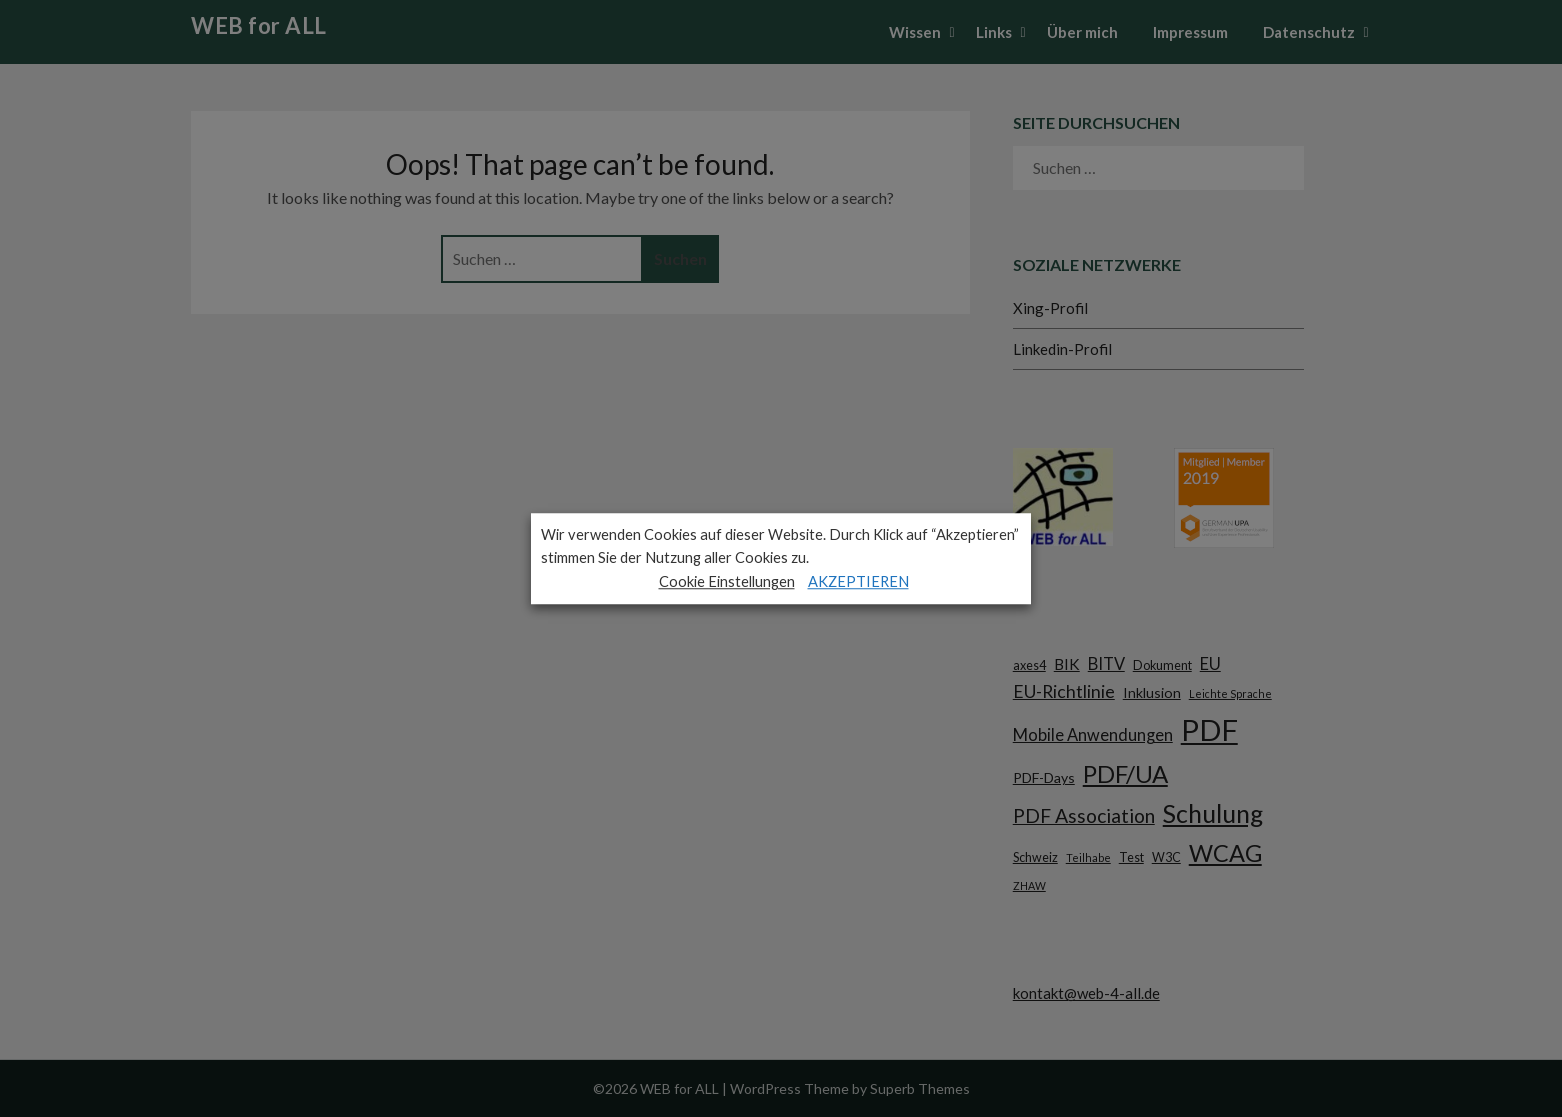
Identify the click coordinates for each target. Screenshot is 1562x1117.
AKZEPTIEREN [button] (858, 581)
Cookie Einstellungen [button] (727, 581)
